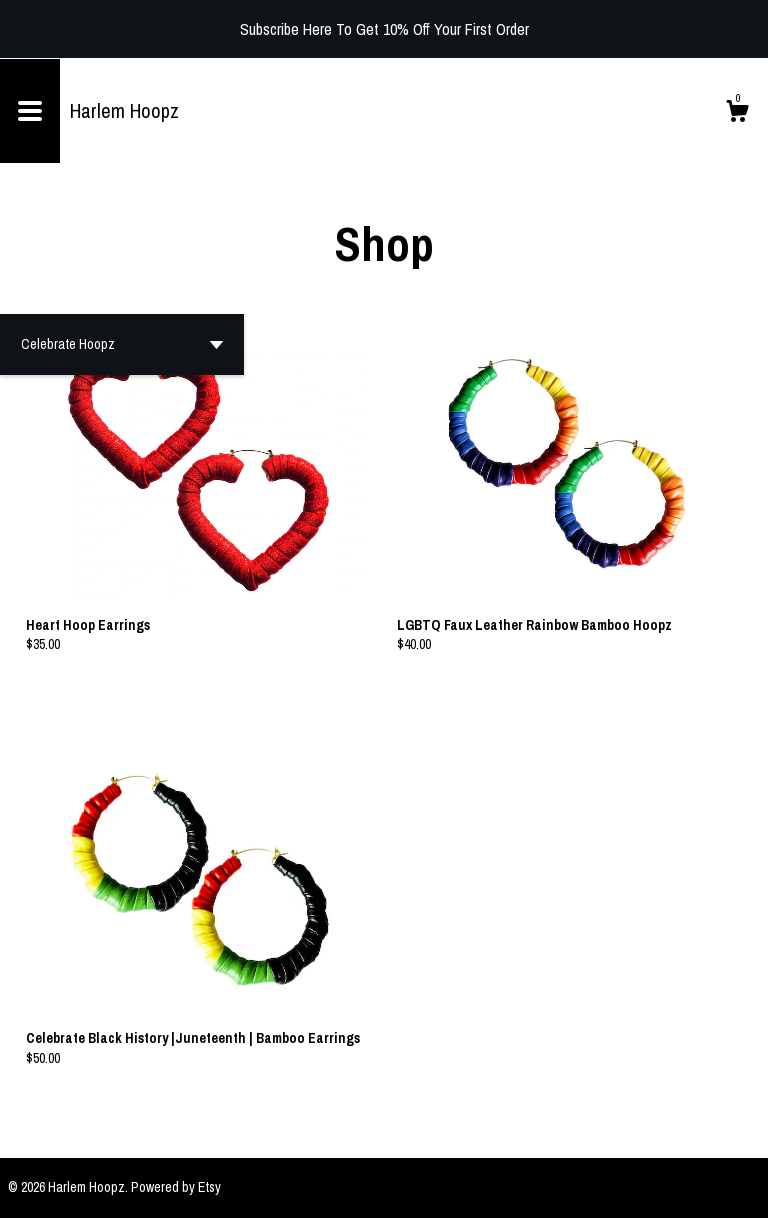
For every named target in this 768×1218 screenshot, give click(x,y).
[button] (122, 344)
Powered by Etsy (176, 1187)
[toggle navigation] (30, 111)
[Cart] (737, 114)
